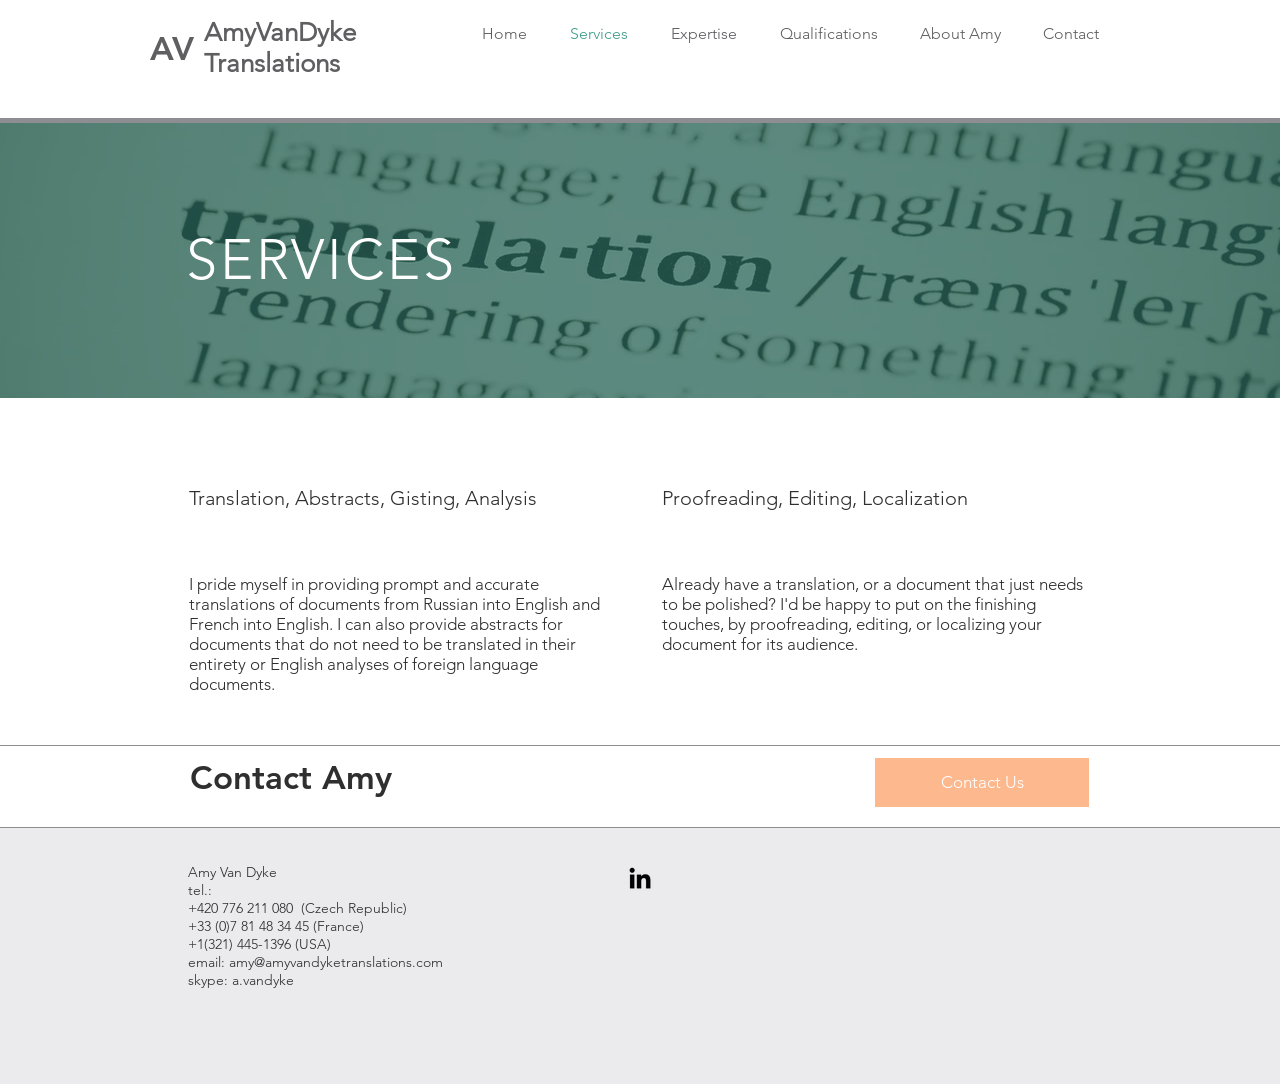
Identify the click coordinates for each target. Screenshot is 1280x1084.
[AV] (172, 48)
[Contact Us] (982, 782)
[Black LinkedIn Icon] (640, 878)
